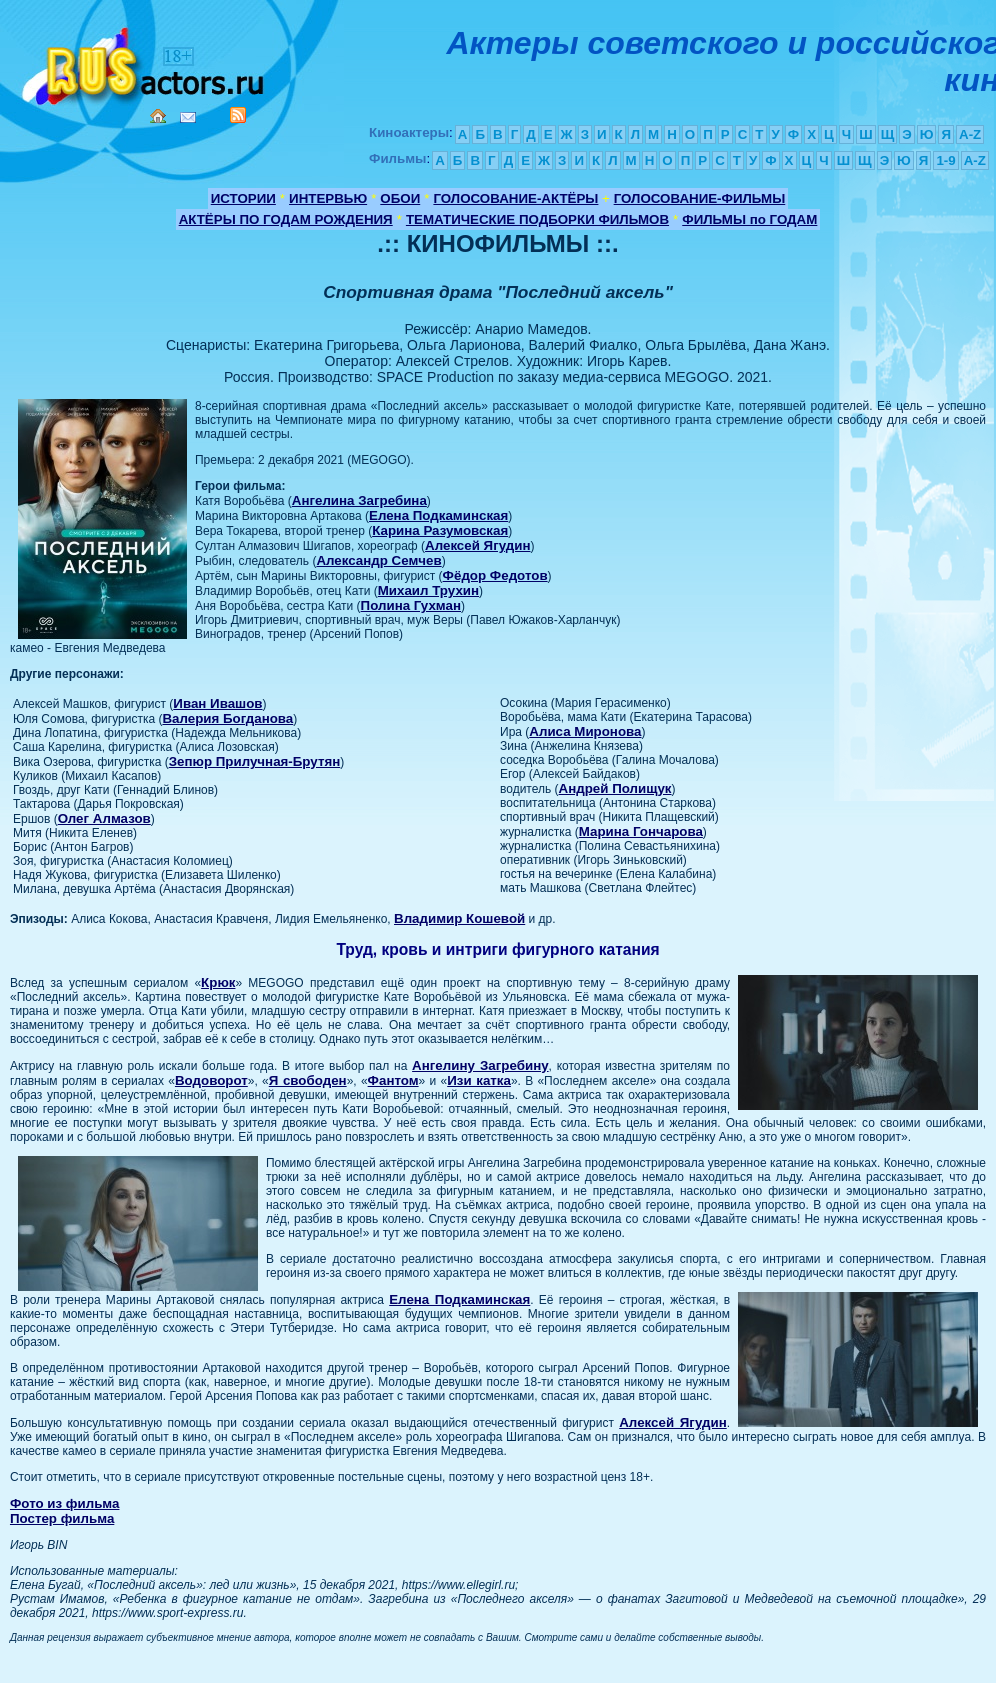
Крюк (218, 982)
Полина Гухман (411, 605)
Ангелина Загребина (359, 500)
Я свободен (308, 1080)
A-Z (970, 134)
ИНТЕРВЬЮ (328, 198)
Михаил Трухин (428, 590)
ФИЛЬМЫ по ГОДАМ (749, 219)
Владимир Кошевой (459, 918)
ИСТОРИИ (243, 198)
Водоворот (211, 1080)
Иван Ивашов (217, 703)
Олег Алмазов (104, 818)
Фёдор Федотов (495, 575)
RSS (238, 115)
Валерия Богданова (227, 718)
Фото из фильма (65, 1503)
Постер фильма (62, 1518)
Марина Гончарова (641, 831)
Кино (145, 62)
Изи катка (479, 1080)
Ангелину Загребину (480, 1065)
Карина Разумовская (440, 530)
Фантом (393, 1080)
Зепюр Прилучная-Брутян (255, 761)
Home (158, 116)
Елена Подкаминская (438, 515)
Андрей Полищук (615, 788)
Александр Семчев (378, 560)
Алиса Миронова (585, 731)
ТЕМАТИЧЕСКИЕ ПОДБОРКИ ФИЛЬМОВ (537, 219)
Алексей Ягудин (477, 545)
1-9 (945, 160)
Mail (188, 117)
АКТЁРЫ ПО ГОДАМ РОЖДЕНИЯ (286, 219)
